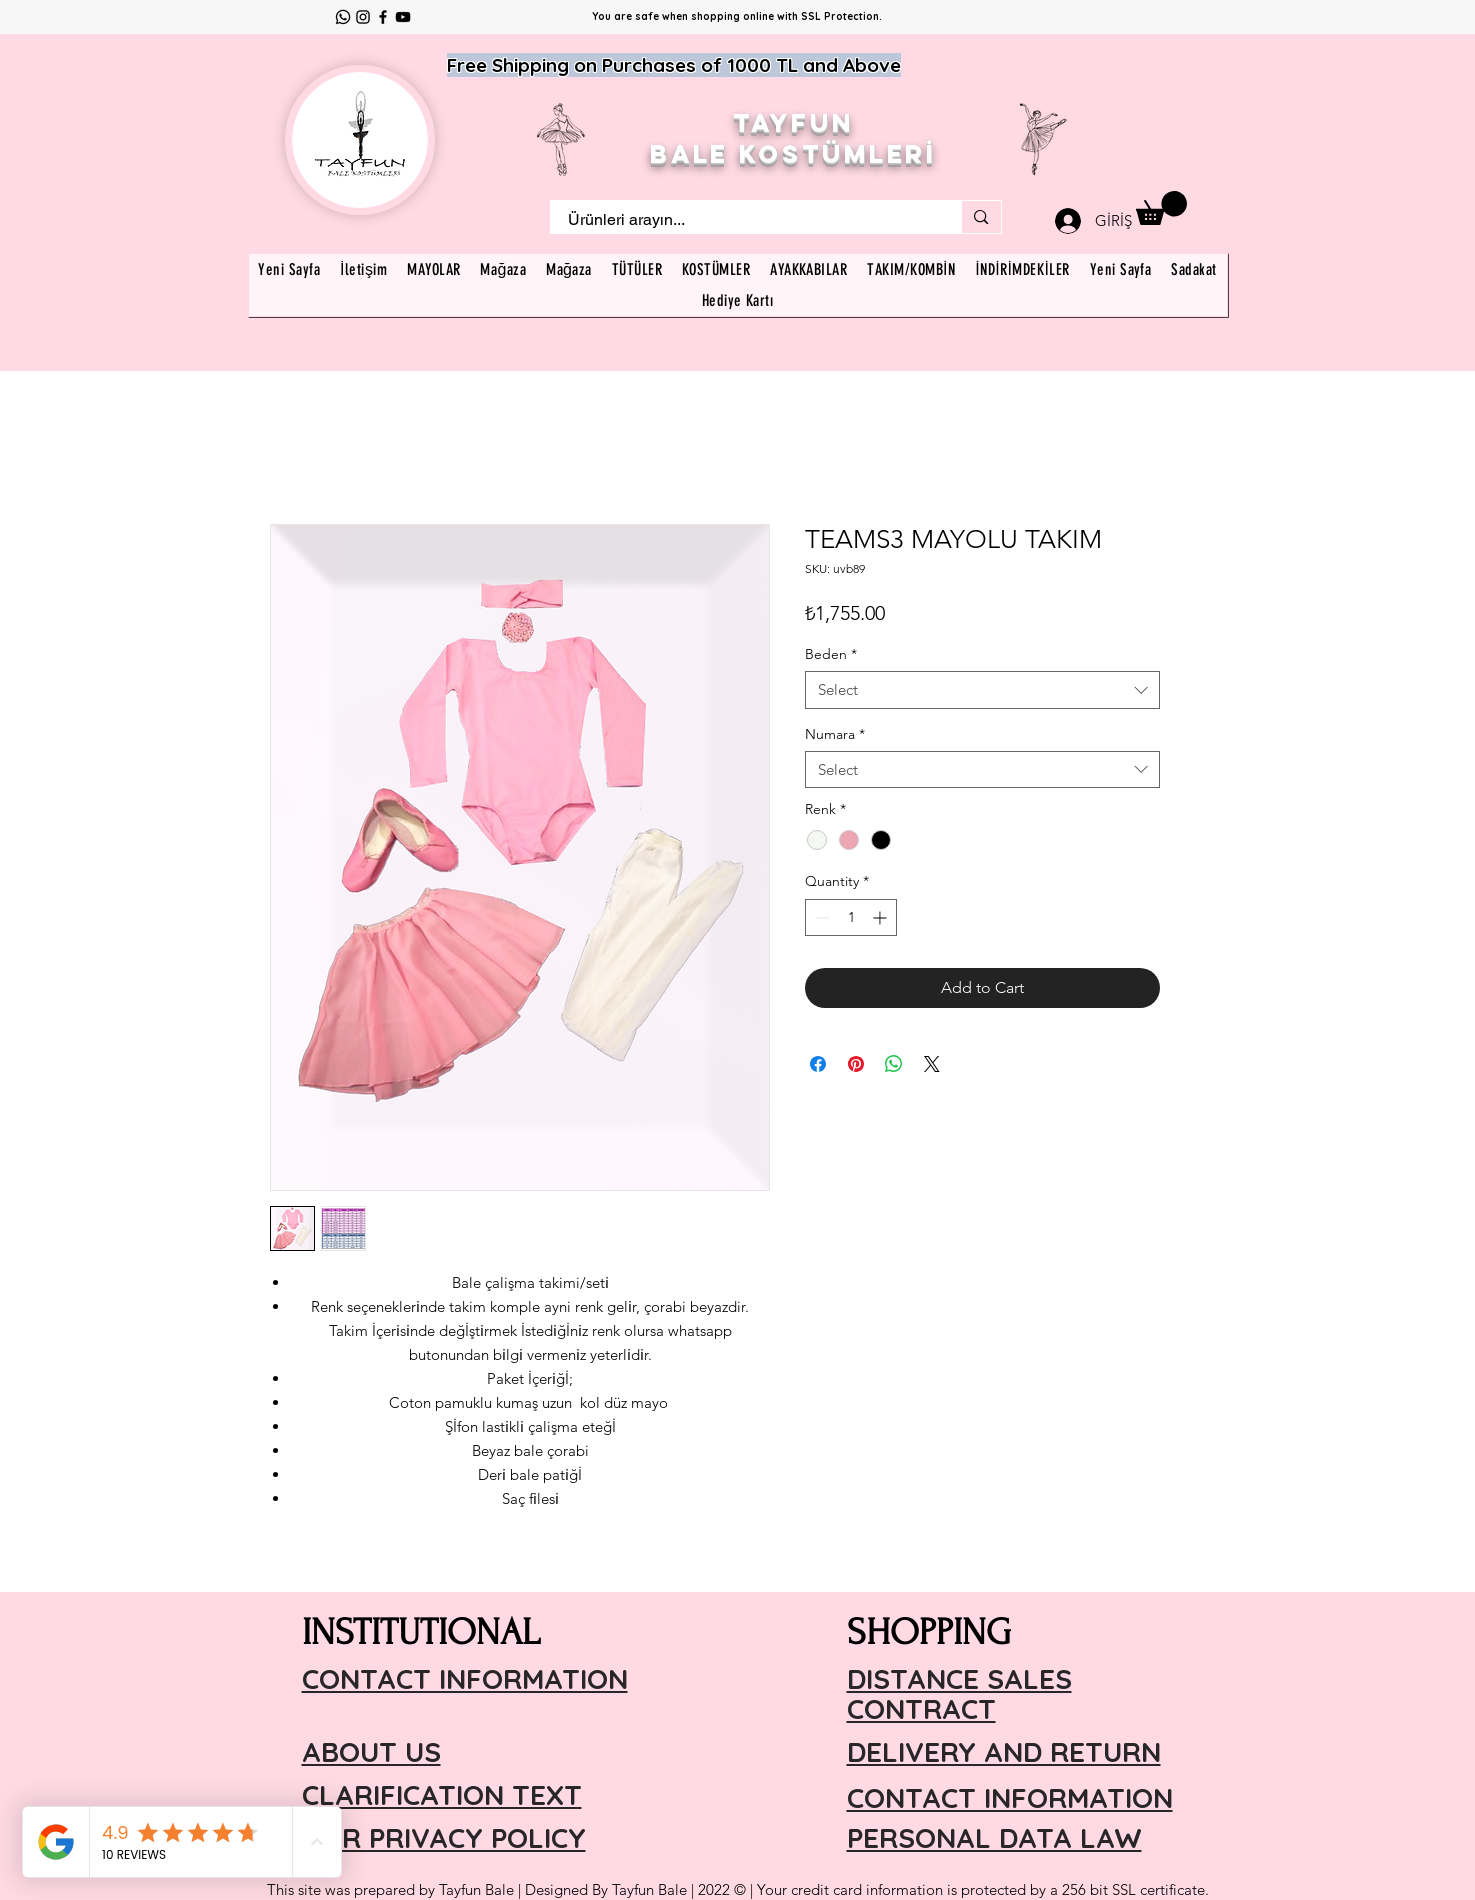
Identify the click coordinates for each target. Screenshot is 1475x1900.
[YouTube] (403, 17)
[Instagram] (363, 17)
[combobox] (982, 690)
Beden (831, 654)
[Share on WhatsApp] (894, 1064)
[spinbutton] (851, 917)
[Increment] (881, 917)
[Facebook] (383, 17)
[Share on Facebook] (818, 1064)
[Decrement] (820, 917)
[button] (1161, 208)
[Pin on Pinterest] (856, 1064)
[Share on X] (932, 1064)
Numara (835, 734)
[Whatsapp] (343, 17)
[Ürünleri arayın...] (744, 220)
